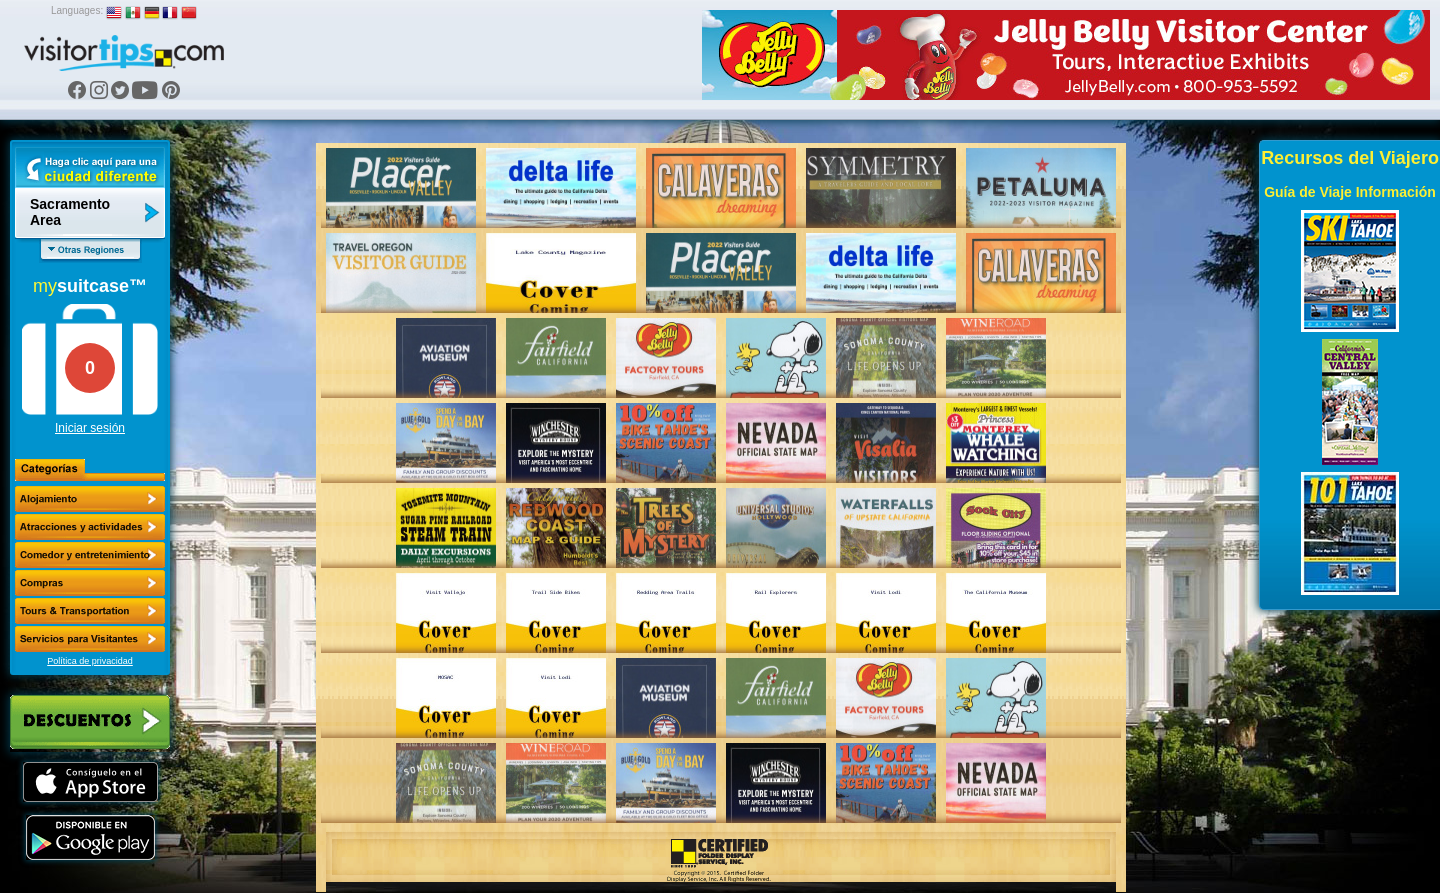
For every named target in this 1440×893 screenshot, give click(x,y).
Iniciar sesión (90, 428)
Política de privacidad (90, 661)
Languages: (77, 10)
